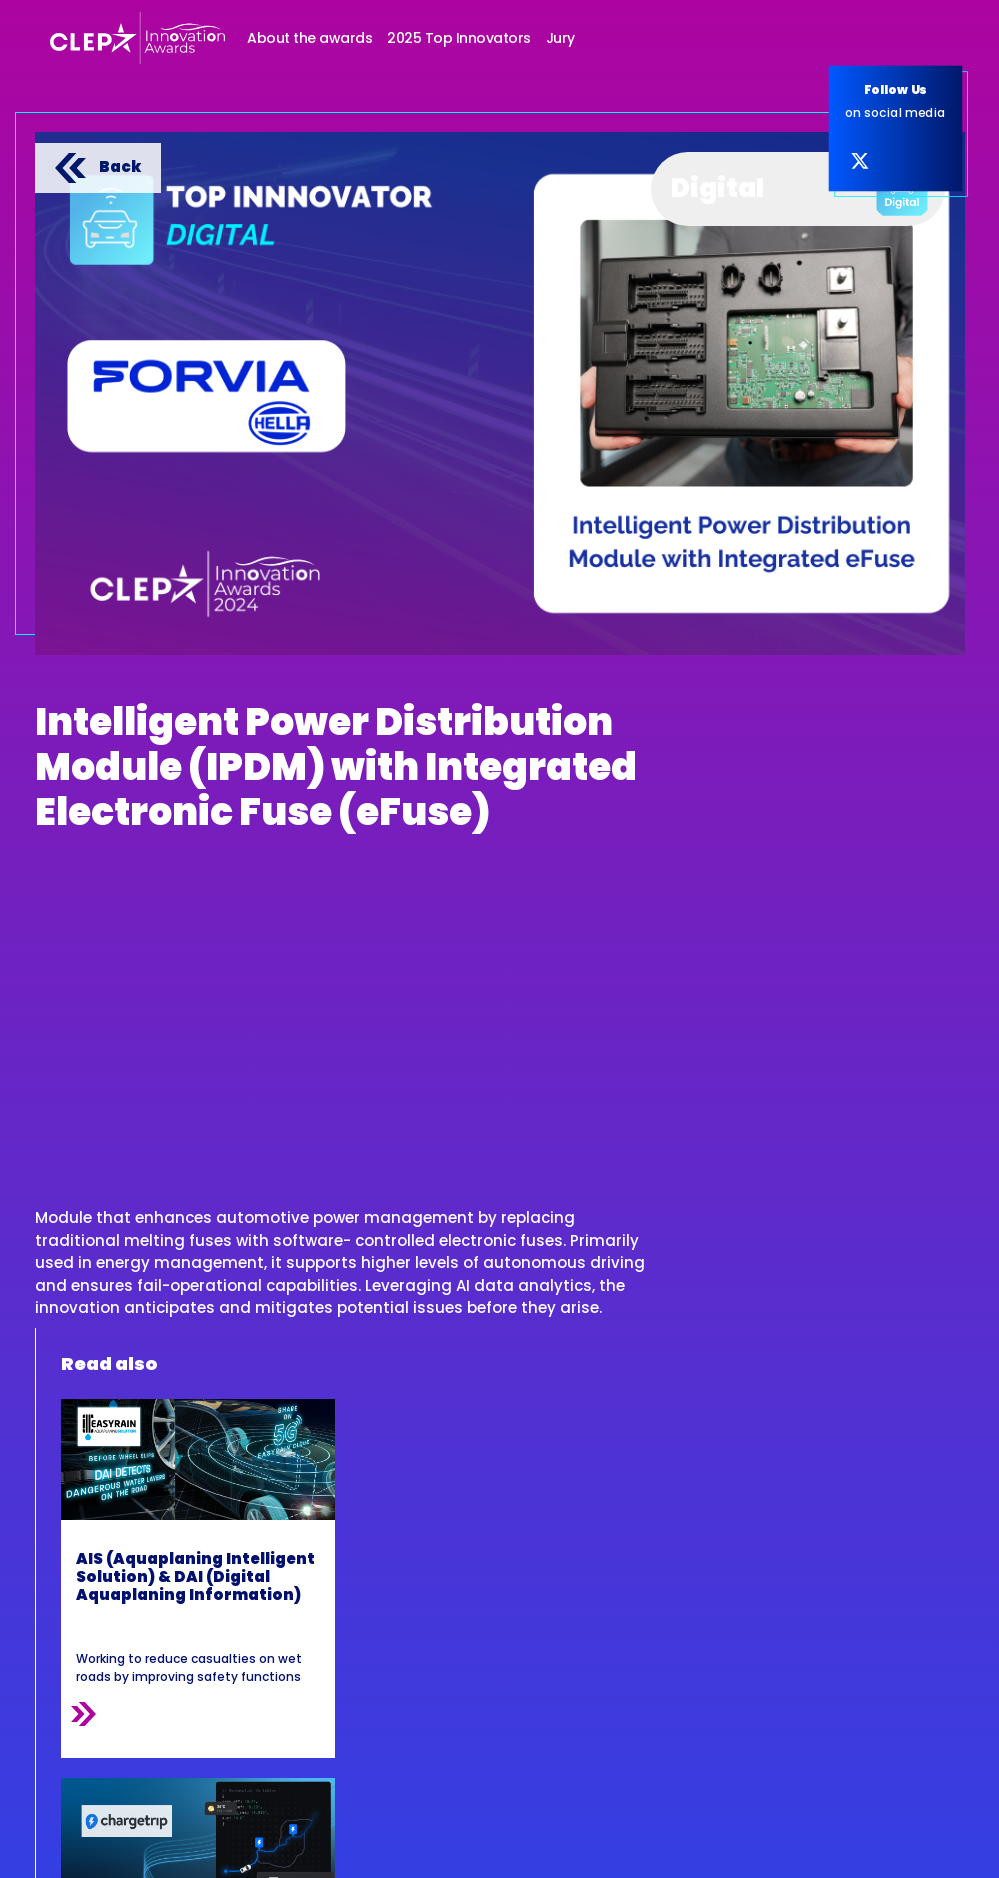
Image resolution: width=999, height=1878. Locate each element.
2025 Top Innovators (459, 38)
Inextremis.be (922, 1846)
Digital (800, 184)
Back (98, 166)
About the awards (309, 38)
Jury (560, 38)
